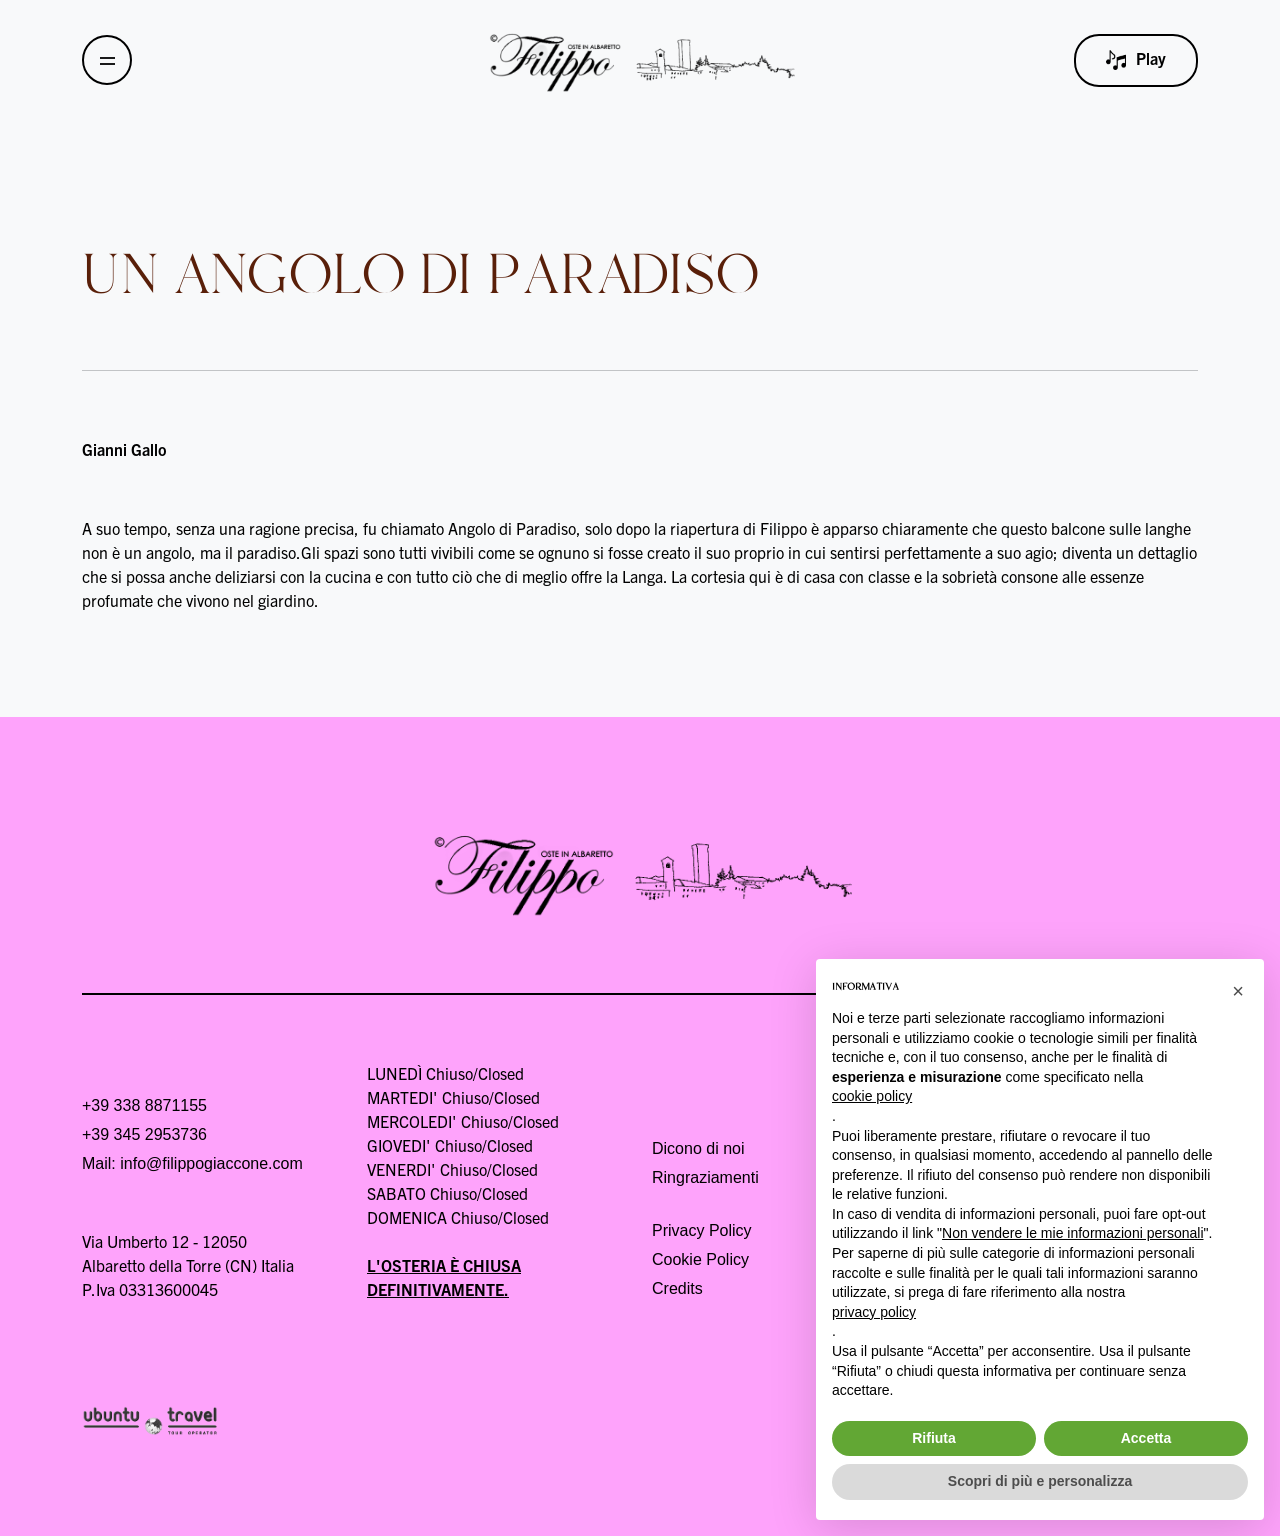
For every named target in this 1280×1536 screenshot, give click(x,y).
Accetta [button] (1146, 1438)
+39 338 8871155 (144, 1105)
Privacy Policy (702, 1230)
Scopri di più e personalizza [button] (1040, 1481)
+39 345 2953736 (144, 1134)
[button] (1238, 991)
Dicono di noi (698, 1148)
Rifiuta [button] (934, 1438)
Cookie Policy (700, 1259)
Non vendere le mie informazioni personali (1072, 1233)
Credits (677, 1288)
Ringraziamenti (705, 1177)
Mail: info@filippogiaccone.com (192, 1163)
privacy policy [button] (874, 1312)
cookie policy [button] (872, 1096)
